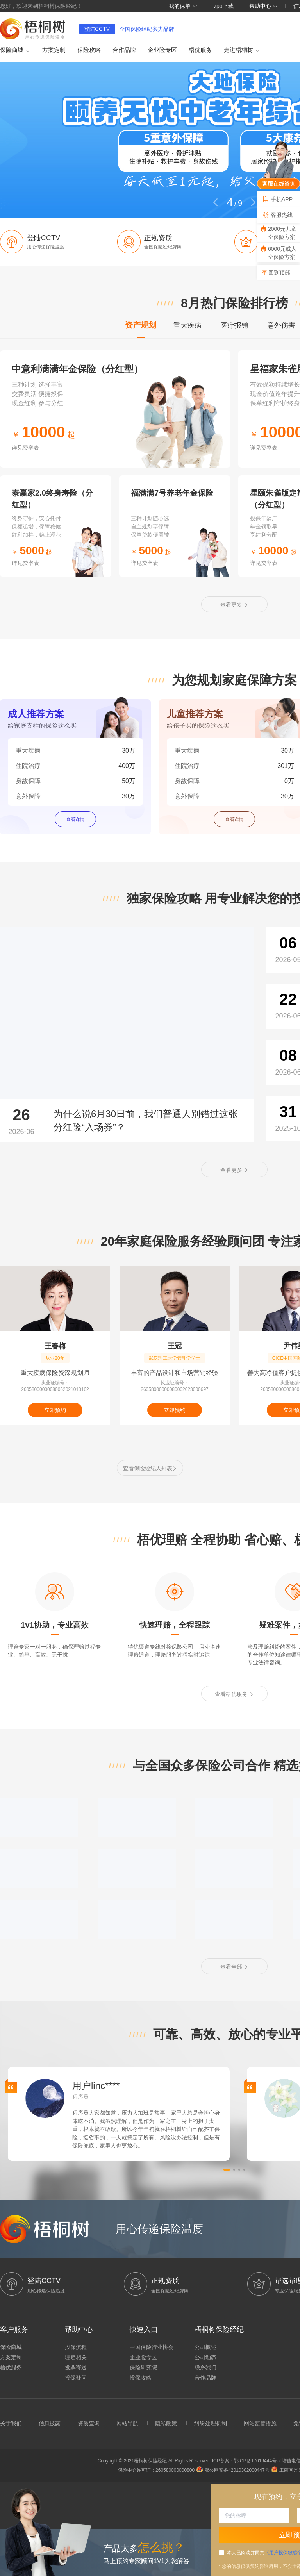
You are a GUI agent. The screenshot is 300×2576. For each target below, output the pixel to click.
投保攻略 (141, 2377)
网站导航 (127, 2423)
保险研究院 (143, 2367)
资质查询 (89, 2423)
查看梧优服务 (234, 1694)
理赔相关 (76, 2357)
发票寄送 (76, 2367)
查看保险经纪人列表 (150, 1468)
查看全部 (234, 1967)
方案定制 (54, 49)
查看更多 (234, 605)
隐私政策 (166, 2423)
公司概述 (205, 2347)
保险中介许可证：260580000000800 (156, 2470)
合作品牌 (124, 49)
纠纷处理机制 (210, 2423)
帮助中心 (263, 6)
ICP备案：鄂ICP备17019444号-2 (247, 2461)
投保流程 (76, 2347)
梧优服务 (200, 49)
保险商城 (15, 50)
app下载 (223, 6)
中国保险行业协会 (151, 2347)
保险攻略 (89, 49)
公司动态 (205, 2357)
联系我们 (205, 2367)
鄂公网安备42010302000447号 (232, 2470)
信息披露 (50, 2423)
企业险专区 (162, 49)
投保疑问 (76, 2377)
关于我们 (11, 2423)
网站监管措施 (260, 2423)
